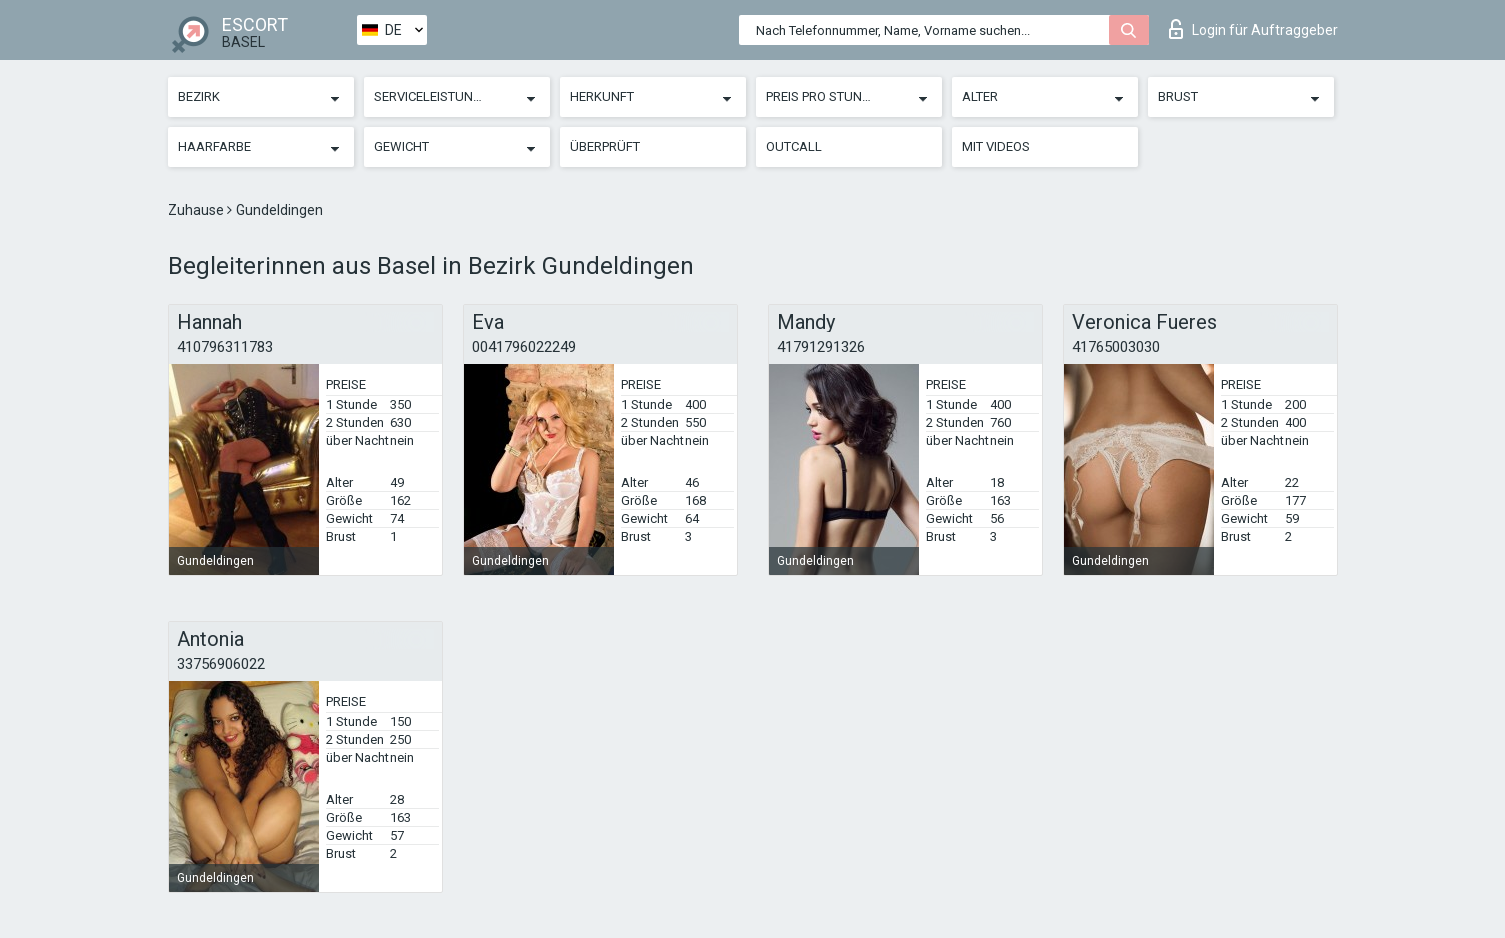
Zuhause (197, 210)
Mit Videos (996, 146)
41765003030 (1116, 347)
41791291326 (821, 347)
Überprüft (605, 146)
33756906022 (221, 664)
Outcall (794, 146)
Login (1253, 29)
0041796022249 (524, 347)
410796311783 (225, 347)
